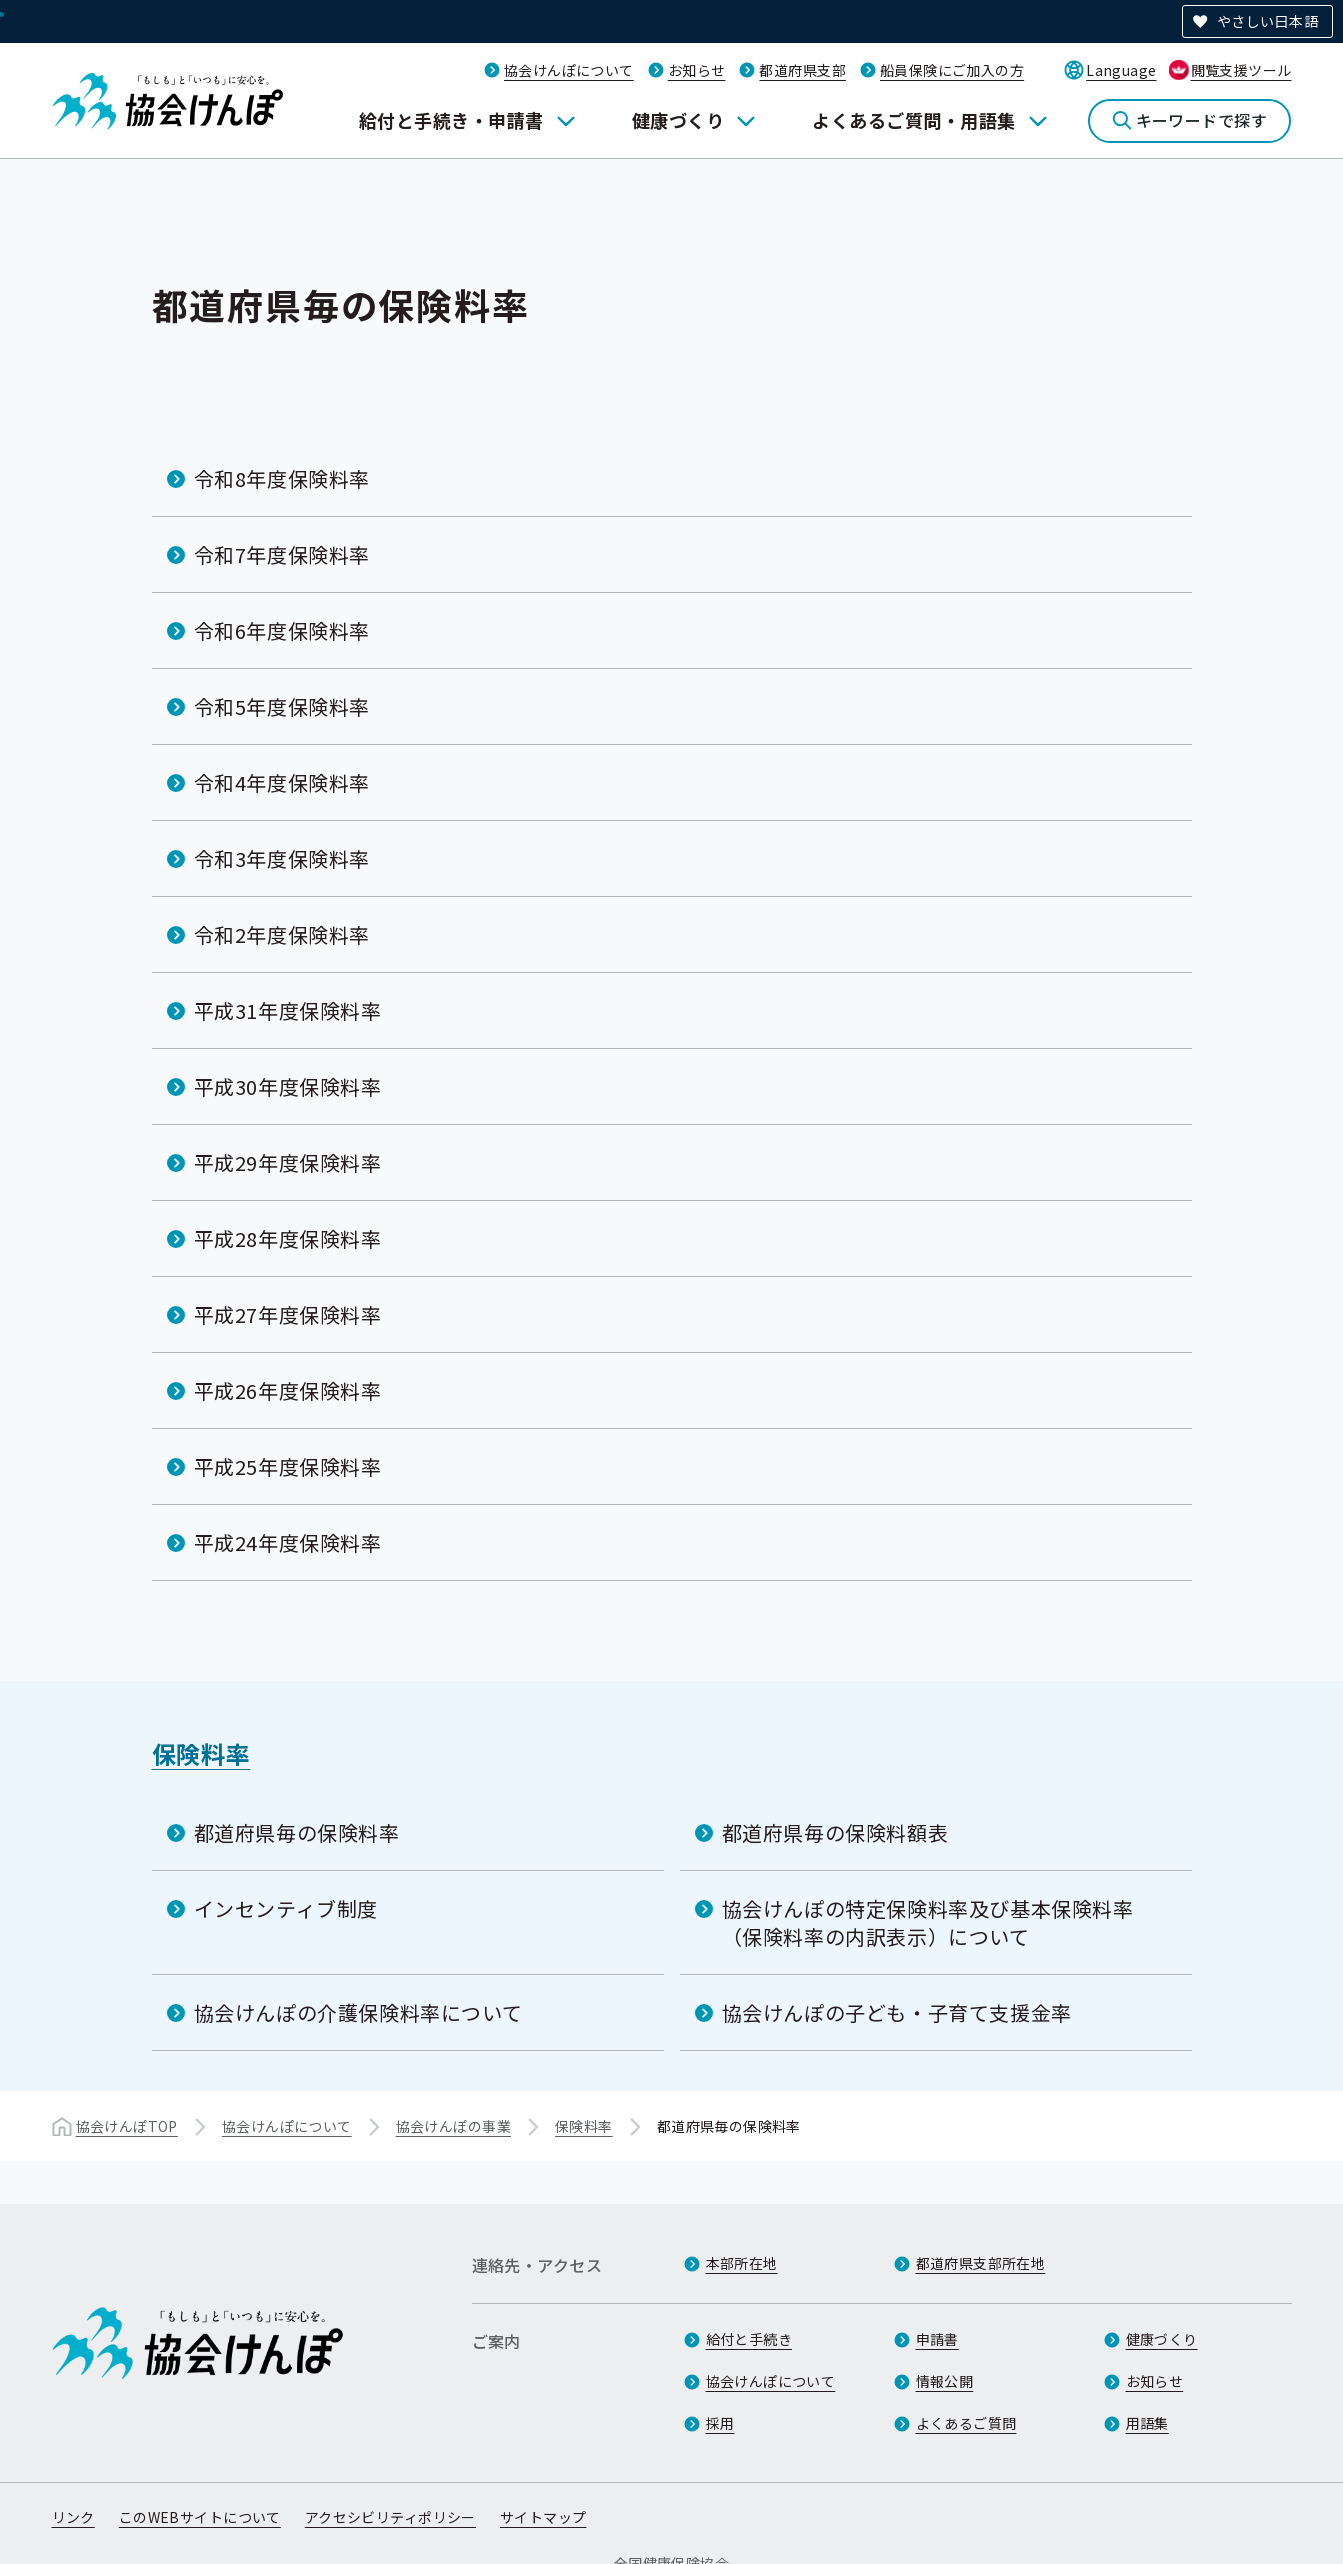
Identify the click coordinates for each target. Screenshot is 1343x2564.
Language (1121, 70)
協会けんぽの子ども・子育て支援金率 (897, 2012)
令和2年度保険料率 (282, 934)
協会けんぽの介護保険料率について (358, 2012)
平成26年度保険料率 (288, 1390)
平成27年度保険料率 (288, 1314)
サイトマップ (543, 2517)
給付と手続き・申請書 (451, 120)
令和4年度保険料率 (282, 782)
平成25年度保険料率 (288, 1466)
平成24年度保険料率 (288, 1542)
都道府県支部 (802, 70)
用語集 (1147, 2423)
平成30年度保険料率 (288, 1086)
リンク (73, 2517)
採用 (720, 2423)
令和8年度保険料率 (282, 478)
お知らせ (697, 70)
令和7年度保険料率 (282, 554)
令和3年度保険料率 (282, 858)
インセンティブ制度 (286, 1908)
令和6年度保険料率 (282, 630)
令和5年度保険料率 (282, 706)
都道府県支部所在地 (981, 2263)
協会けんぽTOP (127, 2126)
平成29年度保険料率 (288, 1162)
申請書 (937, 2339)
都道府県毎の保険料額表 (835, 1832)
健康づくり (678, 120)
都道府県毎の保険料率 (297, 1832)
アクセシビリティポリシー (390, 2517)
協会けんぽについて (569, 70)
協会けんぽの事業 (453, 2126)
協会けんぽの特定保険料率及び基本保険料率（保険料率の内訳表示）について (928, 1922)
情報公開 (945, 2381)
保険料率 (201, 1753)
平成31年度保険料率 (288, 1010)
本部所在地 (742, 2263)
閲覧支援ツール (1241, 70)
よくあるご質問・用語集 (913, 120)
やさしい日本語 (1267, 21)
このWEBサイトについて (200, 2517)
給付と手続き (749, 2339)
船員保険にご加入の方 (952, 70)
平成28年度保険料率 (288, 1238)
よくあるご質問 (966, 2423)
